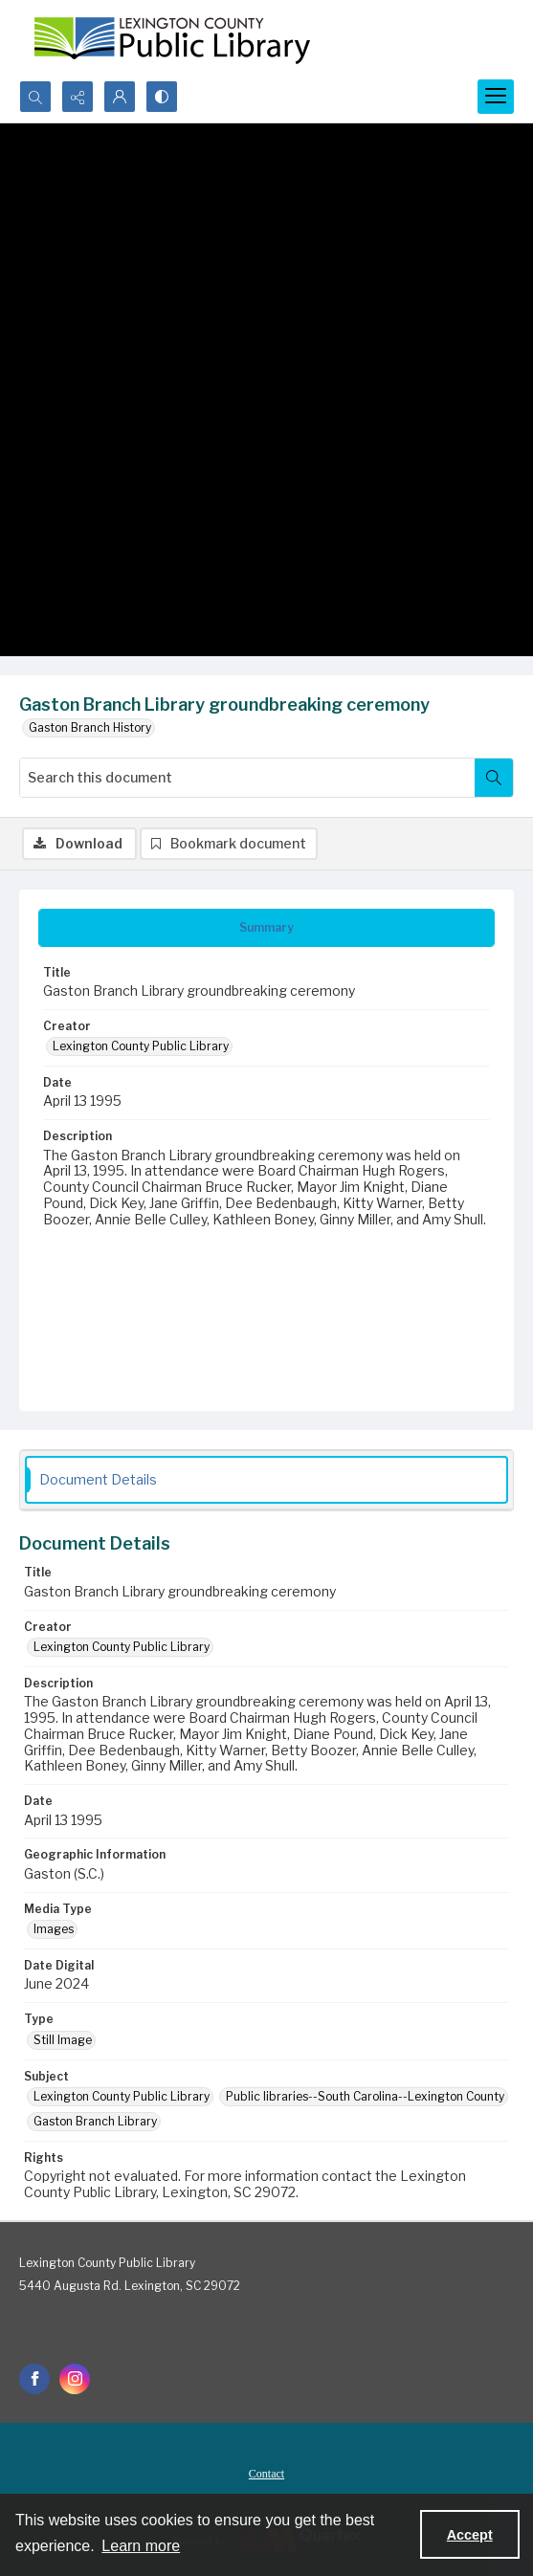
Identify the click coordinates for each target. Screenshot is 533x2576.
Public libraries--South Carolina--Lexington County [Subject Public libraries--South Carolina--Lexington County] (365, 2096)
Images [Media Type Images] (53, 1929)
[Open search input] (35, 96)
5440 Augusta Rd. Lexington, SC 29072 (129, 2286)
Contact (266, 2473)
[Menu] (495, 96)
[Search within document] (494, 778)
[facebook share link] (34, 2379)
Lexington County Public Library (107, 2263)
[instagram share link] (74, 2379)
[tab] (266, 928)
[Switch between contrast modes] (161, 96)
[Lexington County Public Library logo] (172, 40)
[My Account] (119, 96)
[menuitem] (266, 2472)
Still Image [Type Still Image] (62, 2040)
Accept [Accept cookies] (470, 2535)
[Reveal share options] (77, 96)
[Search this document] (247, 778)
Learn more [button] (140, 2546)
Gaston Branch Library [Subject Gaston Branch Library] (95, 2121)
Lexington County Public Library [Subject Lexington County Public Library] (121, 2096)
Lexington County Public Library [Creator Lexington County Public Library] (141, 1046)
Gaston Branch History (90, 727)
